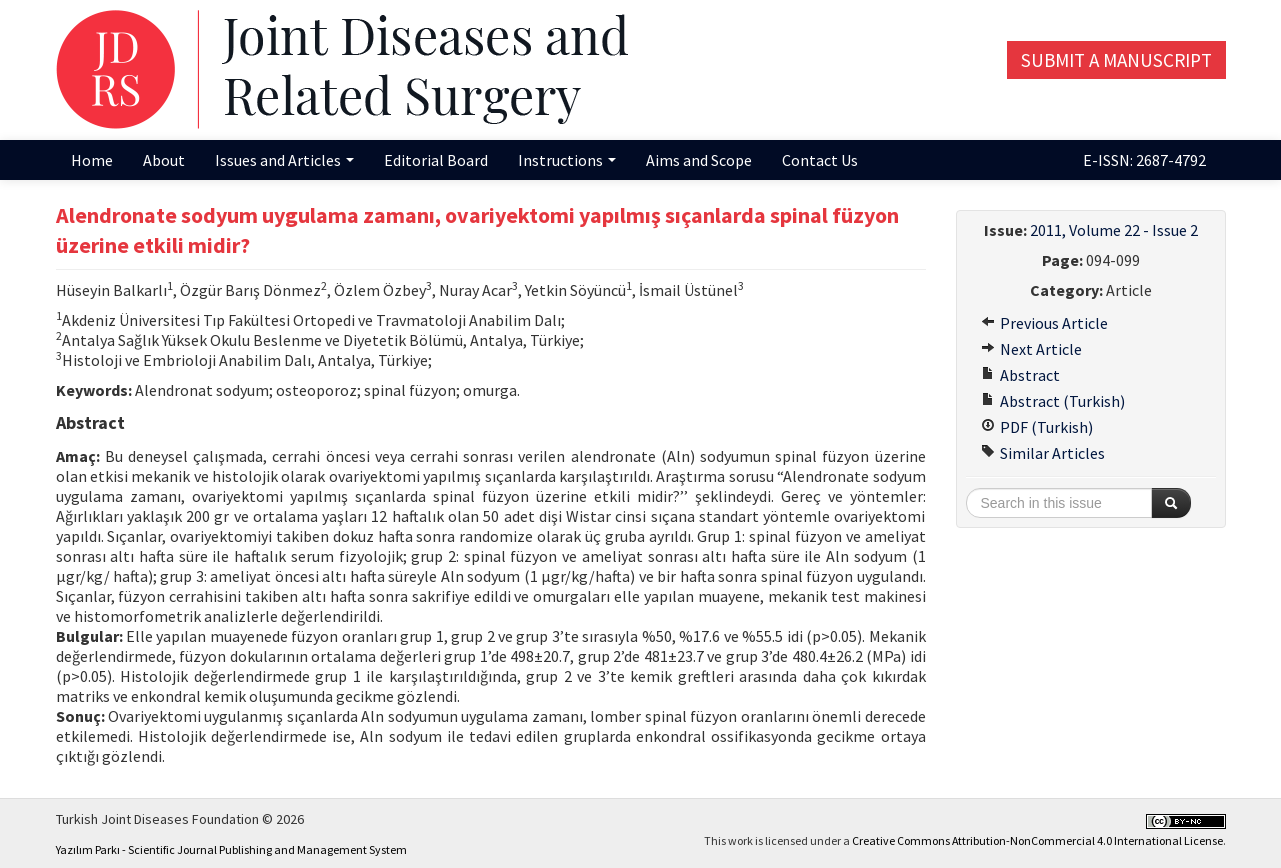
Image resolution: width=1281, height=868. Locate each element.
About (164, 160)
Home (92, 160)
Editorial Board (436, 160)
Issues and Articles (284, 160)
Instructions (567, 160)
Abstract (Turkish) (1053, 401)
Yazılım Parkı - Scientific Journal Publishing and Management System (231, 849)
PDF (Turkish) (1037, 427)
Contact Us (820, 160)
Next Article (1031, 349)
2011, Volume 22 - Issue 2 (1114, 230)
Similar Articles (1043, 453)
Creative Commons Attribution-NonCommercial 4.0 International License (1037, 840)
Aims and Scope (699, 160)
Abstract (1020, 375)
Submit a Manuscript (1116, 60)
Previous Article (1044, 323)
